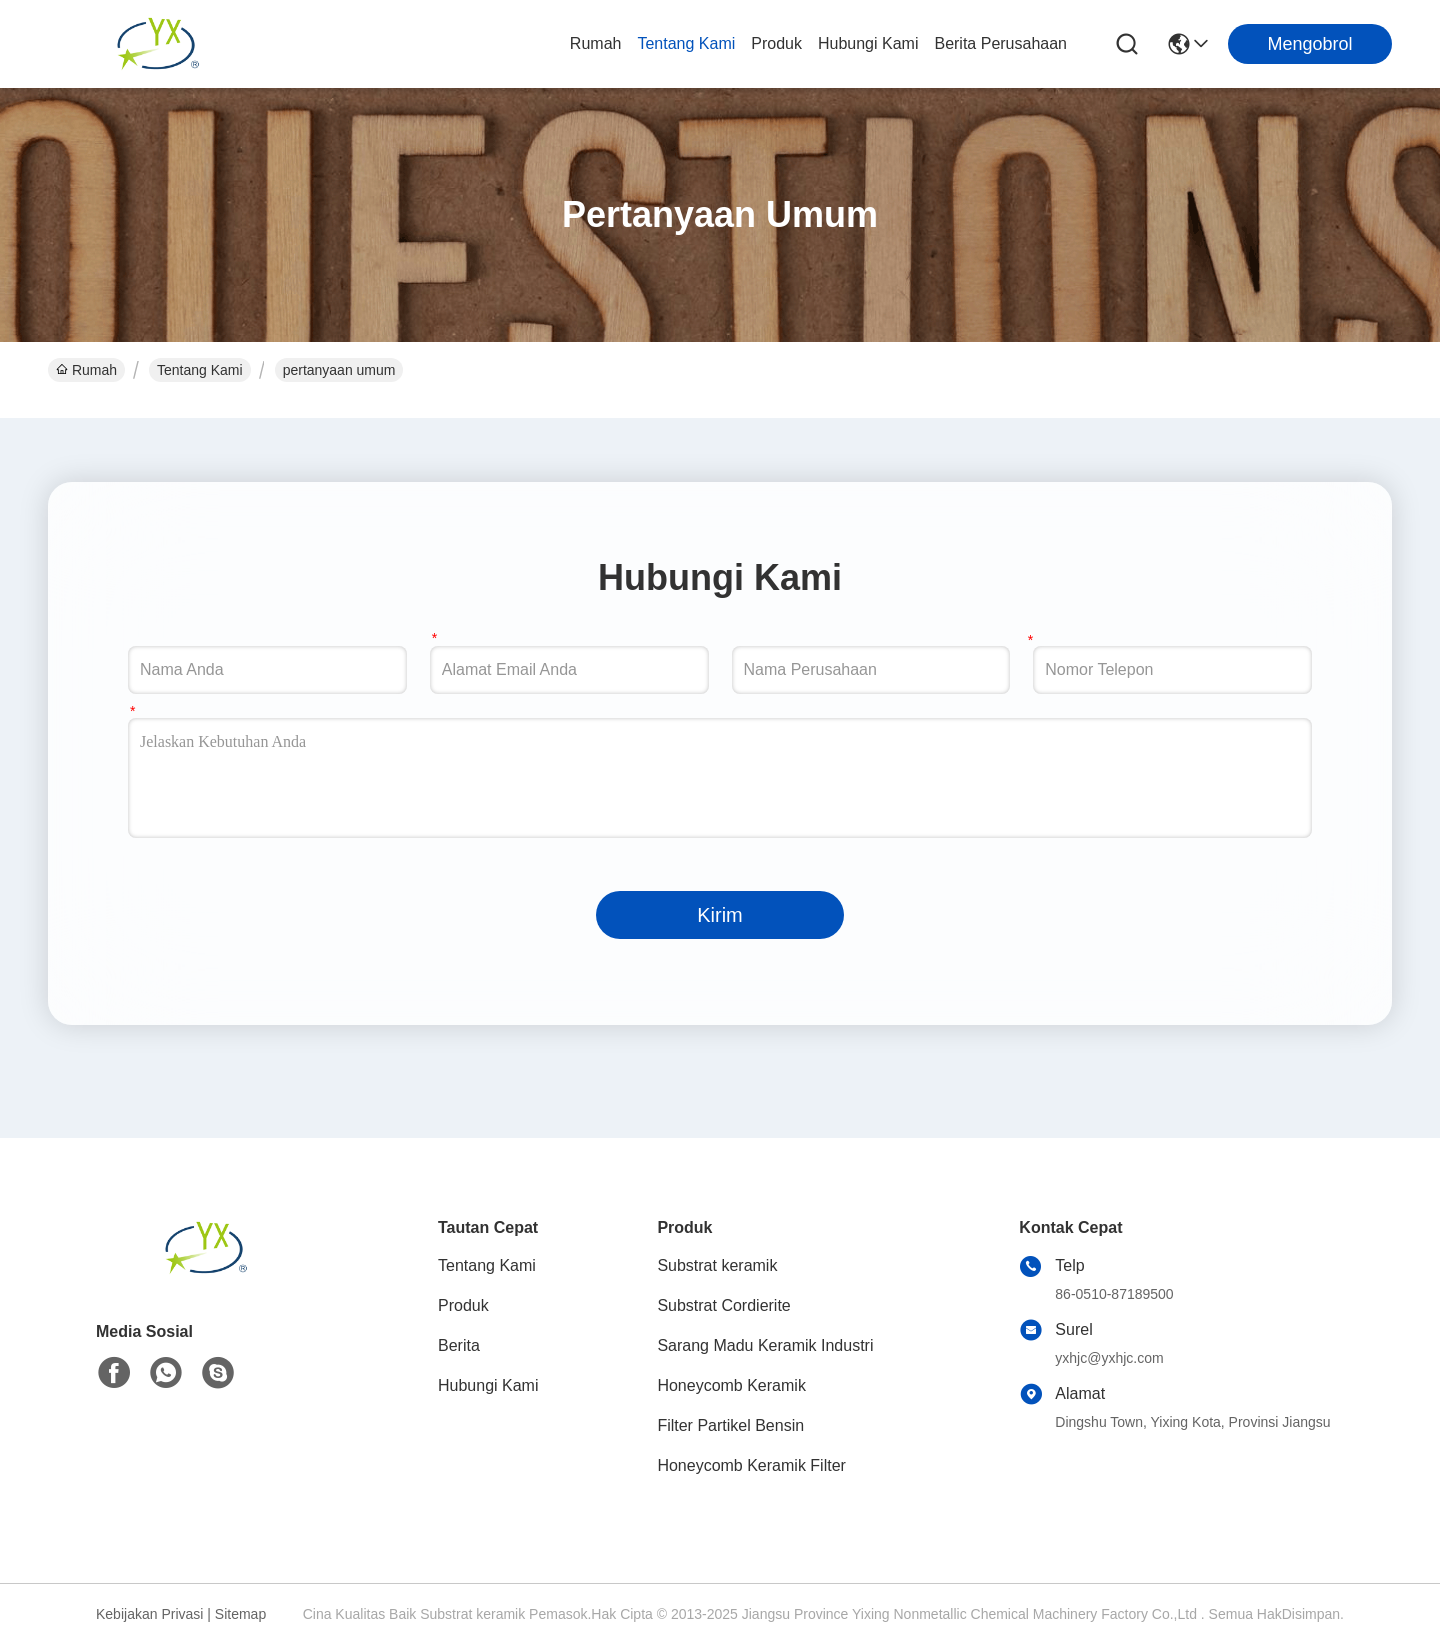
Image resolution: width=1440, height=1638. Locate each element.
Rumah (596, 43)
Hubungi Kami (868, 43)
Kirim (720, 915)
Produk (776, 43)
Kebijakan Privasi (149, 1614)
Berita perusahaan (1000, 43)
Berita (459, 1345)
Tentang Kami (686, 43)
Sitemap (240, 1614)
